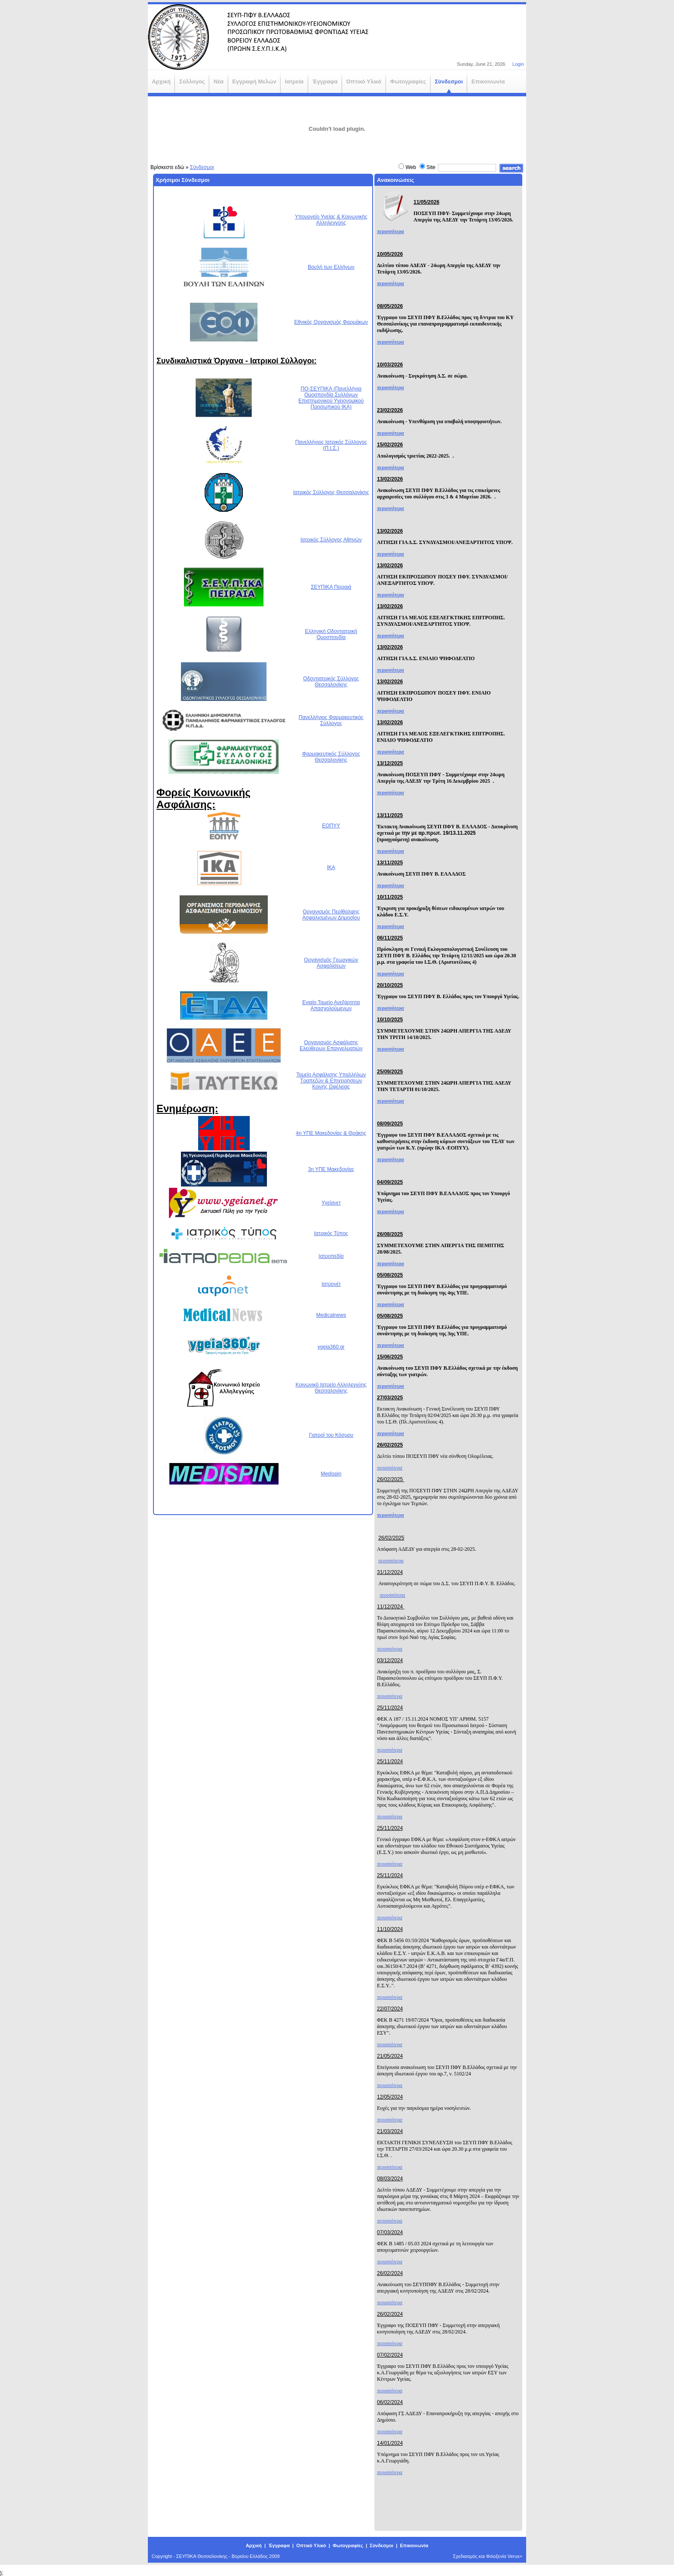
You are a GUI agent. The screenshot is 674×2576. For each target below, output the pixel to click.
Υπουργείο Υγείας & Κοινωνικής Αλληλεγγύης (331, 220)
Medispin (331, 1474)
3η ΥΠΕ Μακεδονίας (331, 1169)
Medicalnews (331, 1315)
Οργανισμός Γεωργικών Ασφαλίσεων (331, 963)
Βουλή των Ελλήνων (331, 267)
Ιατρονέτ (331, 1284)
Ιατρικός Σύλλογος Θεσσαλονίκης (331, 492)
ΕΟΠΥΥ (331, 826)
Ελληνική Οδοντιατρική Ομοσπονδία (331, 634)
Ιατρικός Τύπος (331, 1233)
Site (430, 167)
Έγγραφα (279, 2545)
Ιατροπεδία (331, 1256)
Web (410, 167)
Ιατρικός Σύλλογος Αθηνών (331, 540)
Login (518, 64)
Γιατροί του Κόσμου (331, 1435)
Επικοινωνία (414, 2545)
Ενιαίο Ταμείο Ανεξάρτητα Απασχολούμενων (331, 1005)
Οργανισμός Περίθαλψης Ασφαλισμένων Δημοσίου (331, 915)
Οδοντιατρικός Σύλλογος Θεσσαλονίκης (331, 682)
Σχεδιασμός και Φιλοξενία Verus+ (488, 2556)
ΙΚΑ (331, 867)
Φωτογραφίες (348, 2545)
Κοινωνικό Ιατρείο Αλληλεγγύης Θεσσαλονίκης (331, 1388)
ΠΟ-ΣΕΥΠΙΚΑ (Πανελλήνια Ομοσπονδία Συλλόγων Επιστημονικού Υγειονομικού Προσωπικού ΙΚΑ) (331, 398)
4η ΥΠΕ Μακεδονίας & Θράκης (331, 1133)
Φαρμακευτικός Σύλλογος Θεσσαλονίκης (331, 757)
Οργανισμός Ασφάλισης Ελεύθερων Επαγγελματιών (331, 1045)
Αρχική (254, 2545)
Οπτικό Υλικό (311, 2545)
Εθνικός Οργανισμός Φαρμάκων (331, 322)
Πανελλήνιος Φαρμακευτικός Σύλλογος (331, 720)
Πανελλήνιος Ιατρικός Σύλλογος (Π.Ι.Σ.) (331, 445)
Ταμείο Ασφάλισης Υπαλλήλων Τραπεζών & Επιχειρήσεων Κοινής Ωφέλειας (331, 1081)
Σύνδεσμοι (202, 167)
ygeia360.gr (331, 1347)
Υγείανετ (331, 1203)
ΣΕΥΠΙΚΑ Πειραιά (331, 587)
